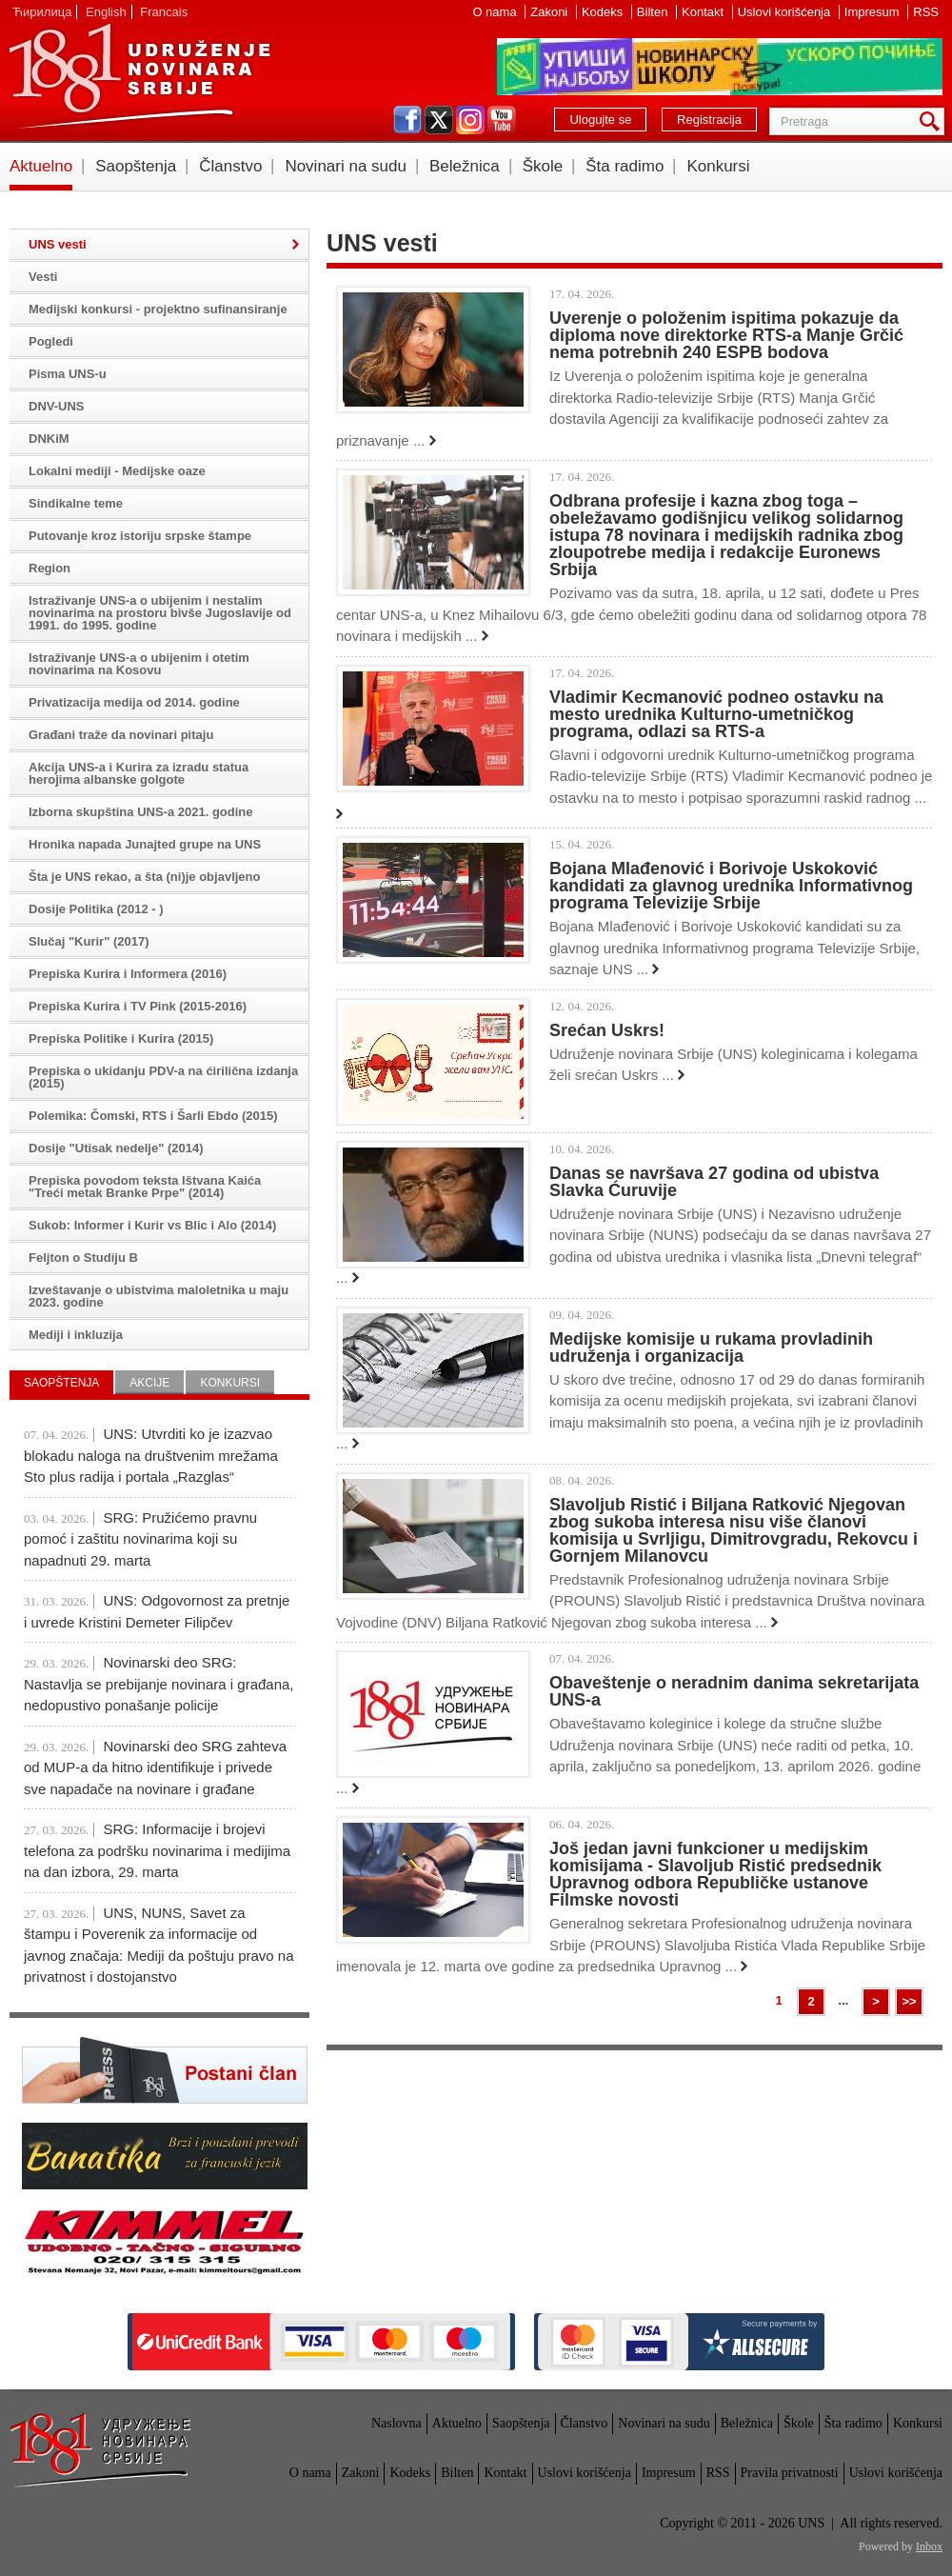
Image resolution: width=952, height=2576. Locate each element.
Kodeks (604, 12)
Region (49, 568)
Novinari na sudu (346, 166)
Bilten (654, 12)
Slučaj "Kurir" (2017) (89, 941)
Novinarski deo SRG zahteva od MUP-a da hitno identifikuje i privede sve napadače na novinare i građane (155, 1767)
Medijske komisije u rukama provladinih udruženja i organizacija (711, 1347)
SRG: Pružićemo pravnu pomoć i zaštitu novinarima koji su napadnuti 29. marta (140, 1538)
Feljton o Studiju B (83, 1257)
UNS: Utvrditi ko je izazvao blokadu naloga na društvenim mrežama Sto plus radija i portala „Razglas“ (151, 1455)
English (106, 12)
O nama (496, 12)
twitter (439, 120)
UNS (139, 76)
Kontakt (704, 12)
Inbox (929, 2546)
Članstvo (230, 166)
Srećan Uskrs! (606, 1030)
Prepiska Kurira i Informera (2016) (128, 974)
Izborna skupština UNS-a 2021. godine (141, 812)
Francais (164, 12)
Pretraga (933, 121)
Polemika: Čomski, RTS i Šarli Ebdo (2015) (153, 1115)
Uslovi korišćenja (786, 12)
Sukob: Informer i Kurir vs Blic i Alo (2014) (152, 1225)
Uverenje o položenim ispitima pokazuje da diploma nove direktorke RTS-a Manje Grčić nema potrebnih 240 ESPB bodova (726, 335)
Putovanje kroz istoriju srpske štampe (140, 535)
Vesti (43, 276)
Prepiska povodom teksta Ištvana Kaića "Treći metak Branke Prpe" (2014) (145, 1186)
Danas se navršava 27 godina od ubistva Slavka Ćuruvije (714, 1182)
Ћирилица (41, 12)
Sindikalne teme (76, 503)
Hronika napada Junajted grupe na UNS (145, 844)
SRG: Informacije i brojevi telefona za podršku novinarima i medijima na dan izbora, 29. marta (157, 1850)
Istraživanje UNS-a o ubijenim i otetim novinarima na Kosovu (139, 663)
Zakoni (550, 12)
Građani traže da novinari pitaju (121, 735)
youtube (501, 120)
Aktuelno (41, 166)
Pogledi (51, 341)
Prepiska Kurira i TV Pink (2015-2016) (138, 1006)
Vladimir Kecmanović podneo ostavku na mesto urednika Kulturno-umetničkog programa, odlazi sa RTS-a (716, 714)
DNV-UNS (57, 406)
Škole (543, 166)
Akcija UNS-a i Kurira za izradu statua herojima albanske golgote (138, 773)
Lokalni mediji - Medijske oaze (117, 471)
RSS (926, 12)
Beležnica (464, 166)
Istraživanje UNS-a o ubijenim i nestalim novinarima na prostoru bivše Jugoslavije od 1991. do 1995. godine (160, 612)
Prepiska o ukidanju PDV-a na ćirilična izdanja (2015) (163, 1077)
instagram (470, 120)
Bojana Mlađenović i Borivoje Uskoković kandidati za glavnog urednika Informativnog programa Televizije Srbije (731, 885)
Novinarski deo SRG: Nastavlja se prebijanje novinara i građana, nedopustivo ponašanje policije (159, 1683)
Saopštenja (135, 166)
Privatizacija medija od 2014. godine (134, 702)
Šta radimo (624, 166)
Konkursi (717, 166)
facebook (407, 120)
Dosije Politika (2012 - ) (96, 909)
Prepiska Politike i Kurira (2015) (121, 1038)
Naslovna (396, 2423)
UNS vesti (58, 244)
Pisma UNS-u (68, 374)
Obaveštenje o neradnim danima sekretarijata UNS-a (734, 1691)
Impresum (873, 12)
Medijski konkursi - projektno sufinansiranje (158, 309)
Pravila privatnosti (790, 2473)
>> (909, 2001)
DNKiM (49, 438)
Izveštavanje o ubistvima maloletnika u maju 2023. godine (158, 1296)
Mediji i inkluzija (76, 1334)
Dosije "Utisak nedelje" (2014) (116, 1148)
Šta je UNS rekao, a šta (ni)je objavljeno (144, 876)
